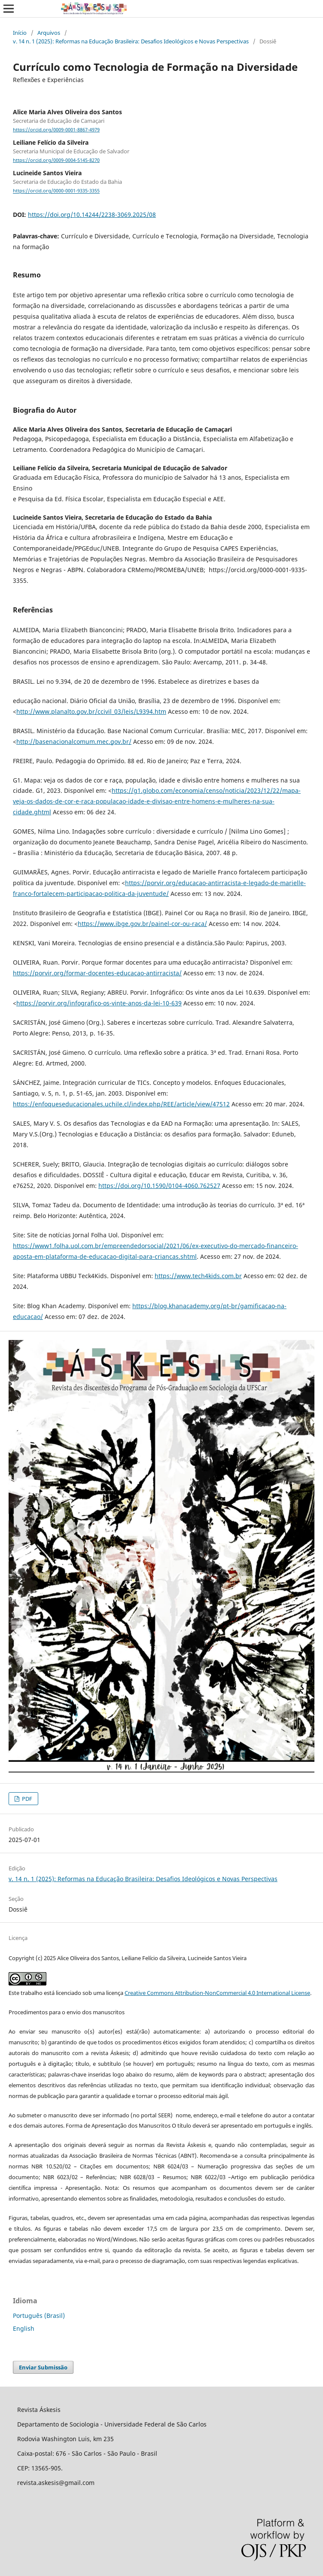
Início (20, 33)
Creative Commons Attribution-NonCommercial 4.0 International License (217, 1993)
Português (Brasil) (39, 2315)
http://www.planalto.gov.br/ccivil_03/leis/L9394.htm (91, 711)
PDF (26, 1799)
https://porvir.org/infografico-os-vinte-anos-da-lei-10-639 (99, 1003)
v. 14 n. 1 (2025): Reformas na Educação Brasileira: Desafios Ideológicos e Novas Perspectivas (131, 41)
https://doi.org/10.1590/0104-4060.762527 (159, 1185)
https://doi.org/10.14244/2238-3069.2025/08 (92, 214)
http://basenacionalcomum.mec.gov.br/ (73, 741)
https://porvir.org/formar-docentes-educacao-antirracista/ (97, 973)
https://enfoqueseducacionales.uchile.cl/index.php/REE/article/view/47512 (121, 1104)
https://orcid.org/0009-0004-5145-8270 (56, 160)
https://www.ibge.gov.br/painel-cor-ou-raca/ (142, 924)
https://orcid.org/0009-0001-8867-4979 (56, 130)
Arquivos (48, 33)
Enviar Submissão (43, 2367)
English (23, 2328)
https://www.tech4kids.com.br (198, 1276)
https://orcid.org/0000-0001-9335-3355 (56, 191)
